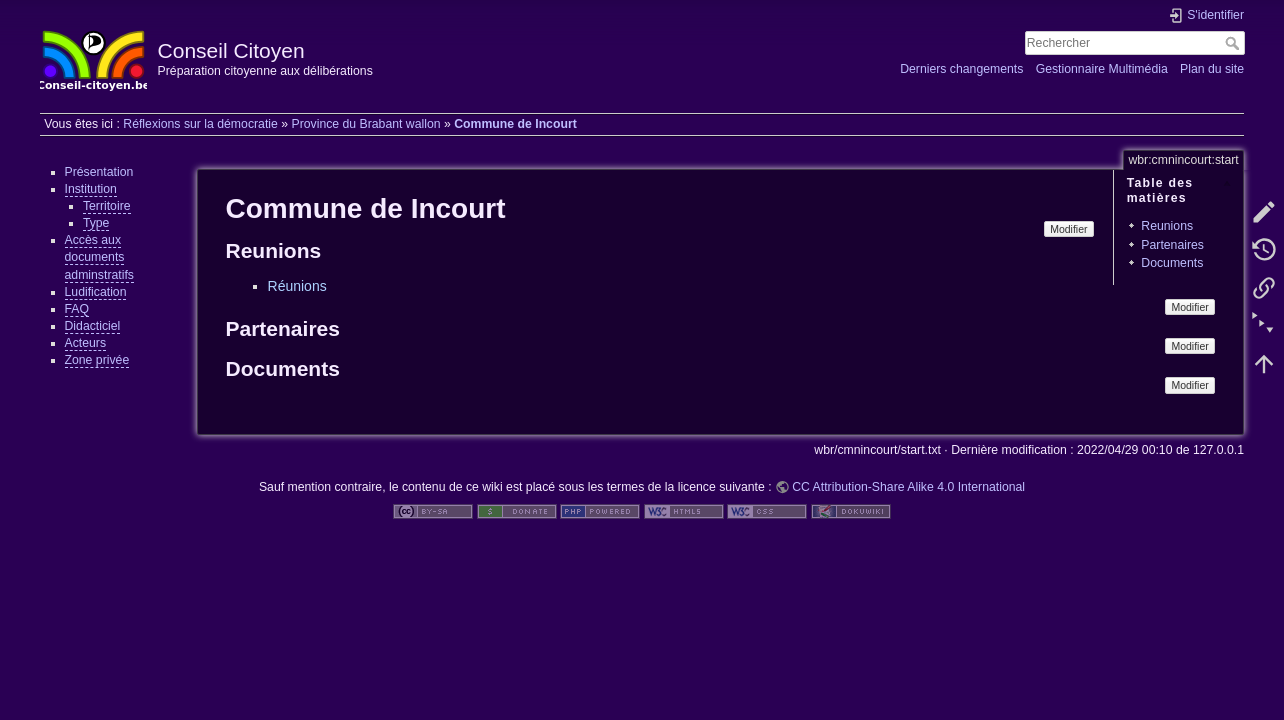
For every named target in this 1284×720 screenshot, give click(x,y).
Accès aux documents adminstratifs (99, 257)
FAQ (77, 309)
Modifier (1068, 229)
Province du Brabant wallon (365, 124)
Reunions (1167, 226)
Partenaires (1172, 245)
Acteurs (86, 343)
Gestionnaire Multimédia (1102, 69)
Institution (91, 189)
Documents (1172, 263)
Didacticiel (93, 326)
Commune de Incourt (515, 124)
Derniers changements (961, 69)
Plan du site (1212, 69)
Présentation (99, 172)
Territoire (107, 206)
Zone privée (97, 360)
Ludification (96, 292)
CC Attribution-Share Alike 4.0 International (908, 487)
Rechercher (1234, 43)
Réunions (297, 286)
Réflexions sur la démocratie (200, 124)
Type (96, 223)
